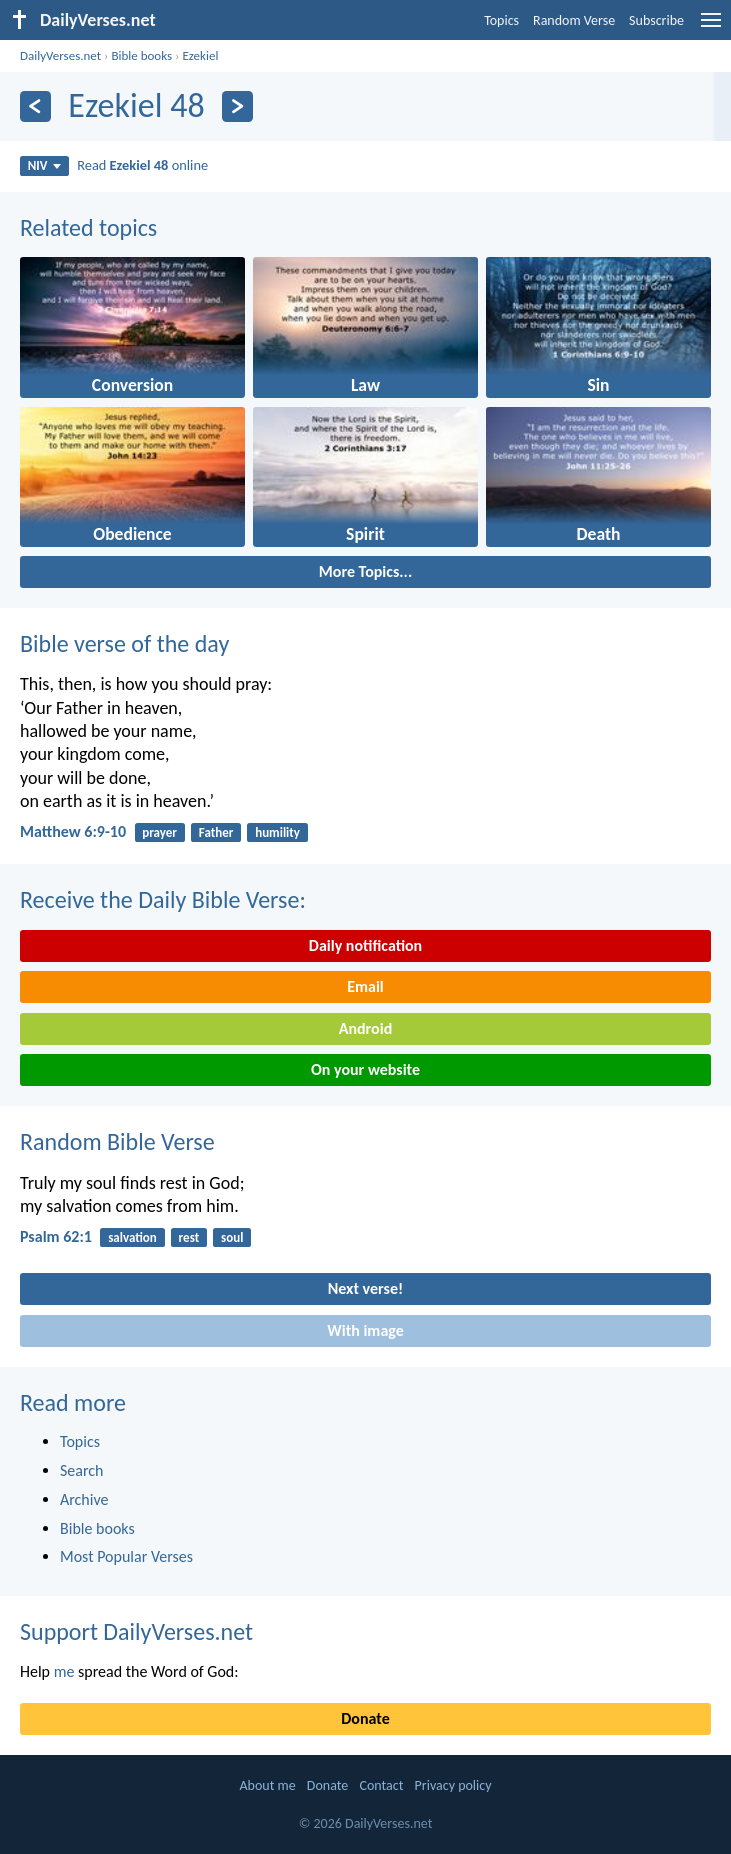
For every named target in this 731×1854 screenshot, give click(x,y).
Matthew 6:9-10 (73, 831)
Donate (365, 1718)
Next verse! (365, 1288)
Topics (501, 20)
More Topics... (365, 571)
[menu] (711, 27)
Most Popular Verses (126, 1556)
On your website (365, 1069)
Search (82, 1470)
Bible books (141, 55)
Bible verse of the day (124, 643)
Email (365, 986)
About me (267, 1785)
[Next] (237, 106)
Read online (142, 165)
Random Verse (574, 20)
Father (216, 832)
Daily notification (365, 945)
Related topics (88, 227)
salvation (132, 1237)
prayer (159, 832)
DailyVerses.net (60, 55)
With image (365, 1330)
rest (189, 1237)
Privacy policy (453, 1785)
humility (277, 832)
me (64, 1671)
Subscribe (656, 20)
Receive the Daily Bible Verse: (163, 899)
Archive (84, 1499)
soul (232, 1237)
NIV (44, 165)
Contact (381, 1785)
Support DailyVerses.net (136, 1631)
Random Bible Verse (117, 1141)
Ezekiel (200, 55)
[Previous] (35, 106)
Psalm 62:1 (56, 1236)
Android (365, 1028)
